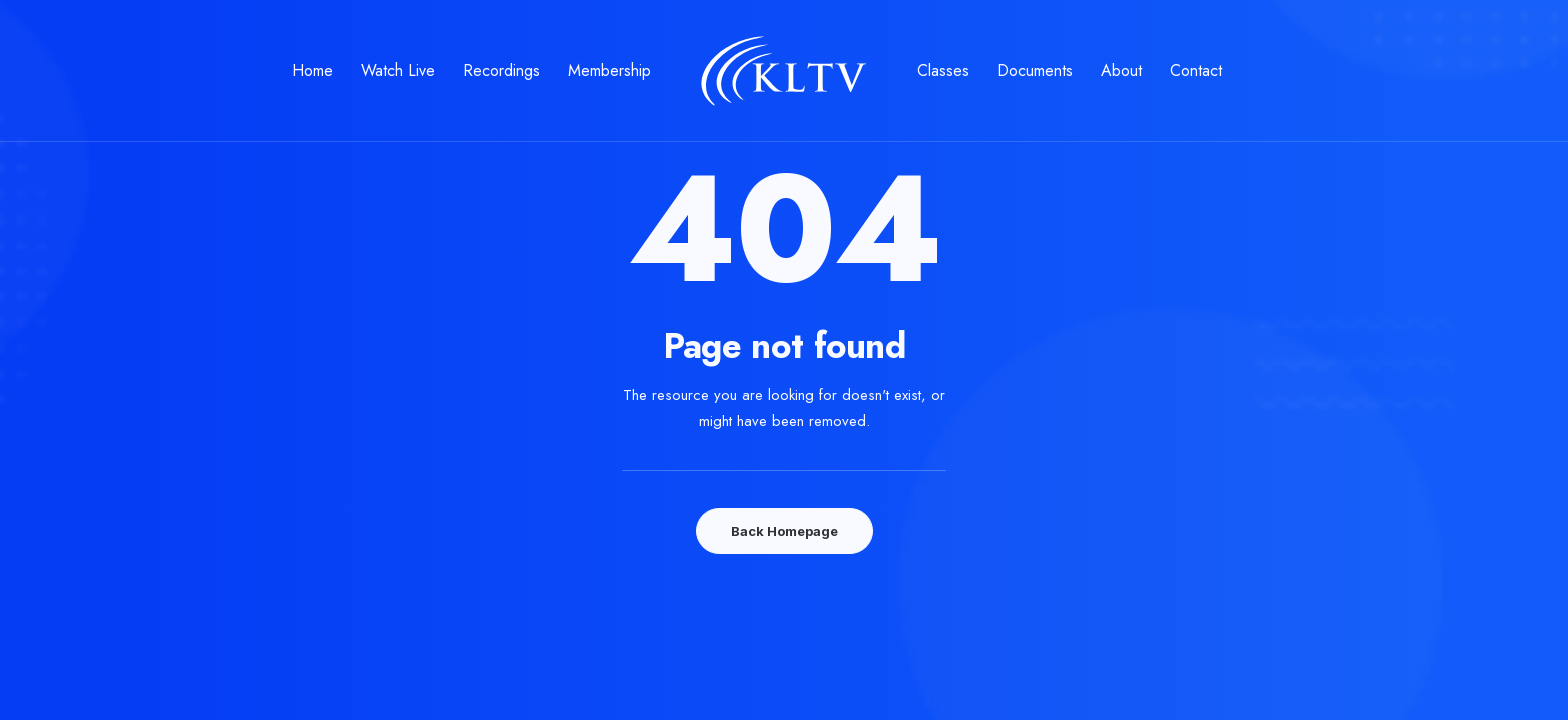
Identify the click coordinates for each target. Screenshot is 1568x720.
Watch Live (398, 70)
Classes (943, 70)
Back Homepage (784, 531)
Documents (1035, 70)
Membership (609, 70)
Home (312, 70)
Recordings (501, 70)
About (1121, 70)
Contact (1196, 70)
